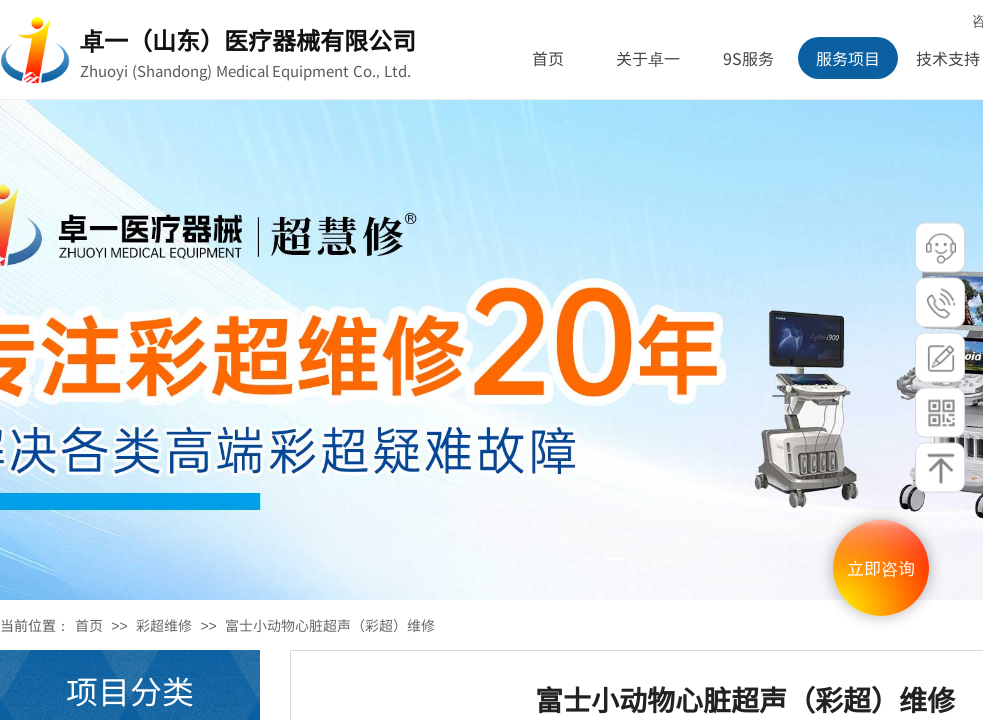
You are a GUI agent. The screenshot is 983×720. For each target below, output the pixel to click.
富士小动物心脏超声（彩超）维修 (330, 625)
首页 (89, 625)
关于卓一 (648, 58)
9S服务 (748, 58)
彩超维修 (164, 625)
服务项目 (848, 58)
